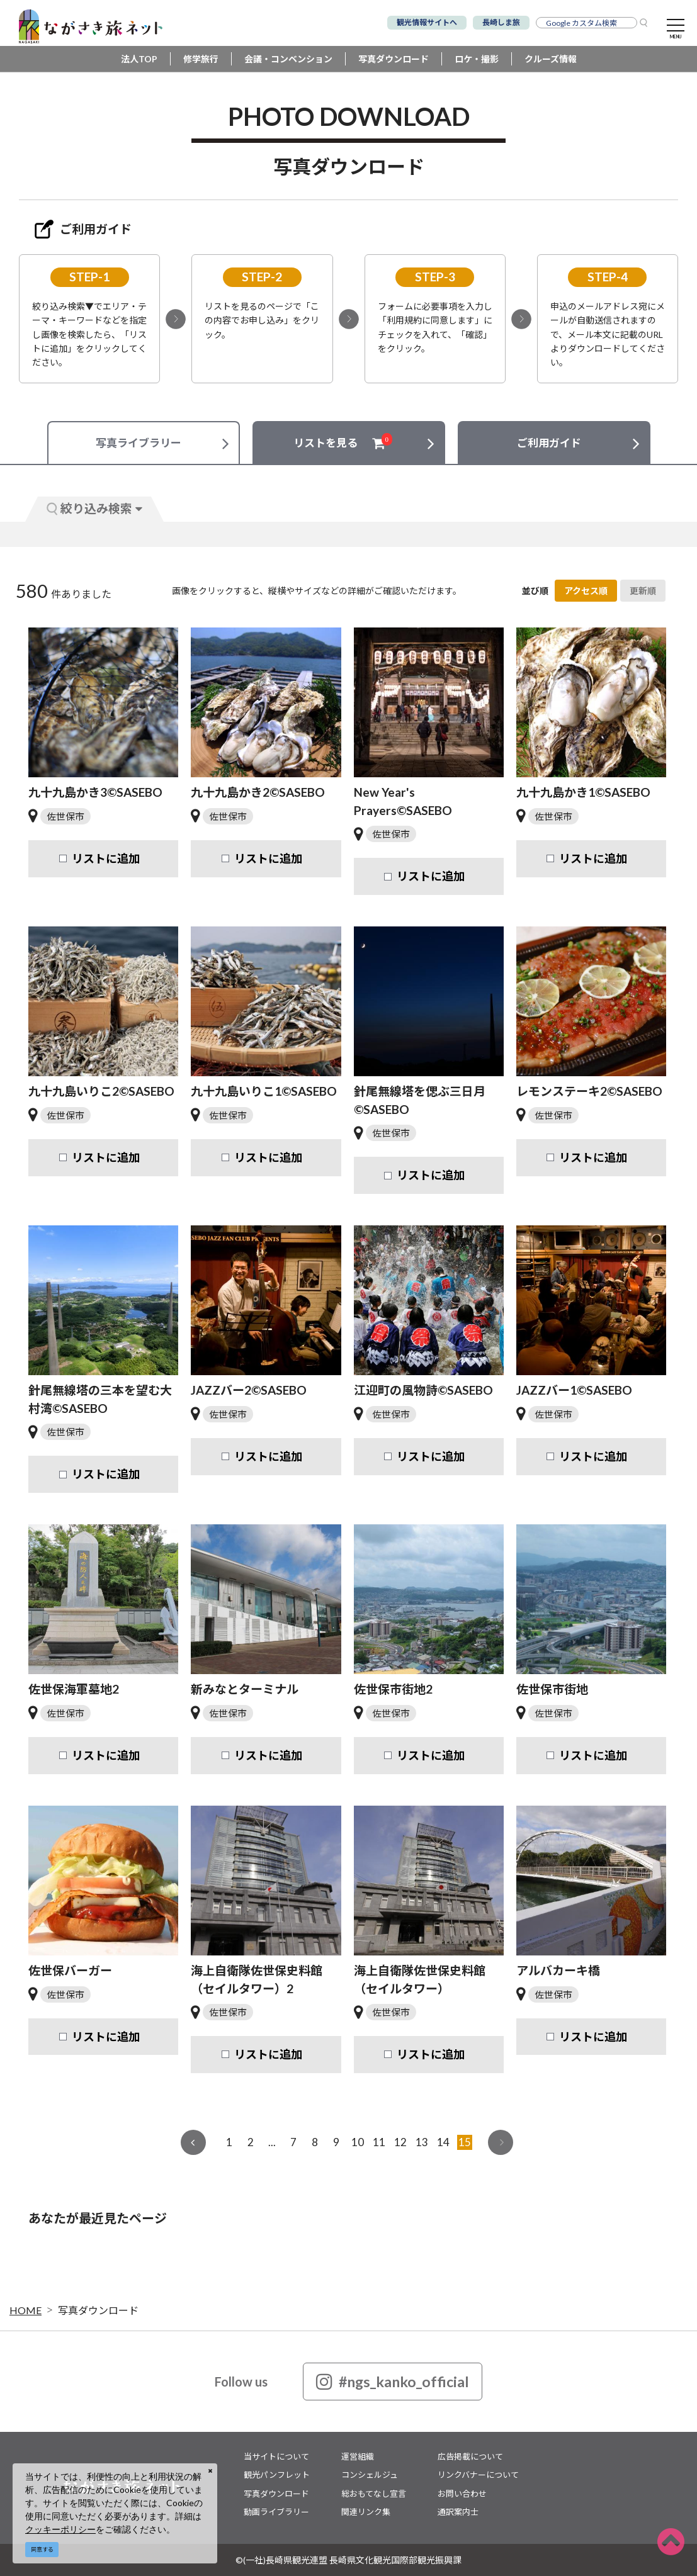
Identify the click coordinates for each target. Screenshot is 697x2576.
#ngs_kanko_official (392, 2381)
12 (400, 2142)
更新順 (643, 590)
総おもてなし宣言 (373, 2494)
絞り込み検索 (94, 508)
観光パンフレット (277, 2475)
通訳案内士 (458, 2512)
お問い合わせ (462, 2494)
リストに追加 (106, 858)
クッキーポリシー (60, 2529)
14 (443, 2142)
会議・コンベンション (288, 58)
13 (422, 2142)
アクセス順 (586, 590)
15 (464, 2142)
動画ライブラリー (276, 2512)
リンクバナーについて (478, 2475)
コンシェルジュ (369, 2475)
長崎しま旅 (501, 22)
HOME (25, 2310)
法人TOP (139, 58)
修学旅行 (200, 58)
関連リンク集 (365, 2512)
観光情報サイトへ (427, 22)
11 (379, 2142)
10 (357, 2142)
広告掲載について (470, 2456)
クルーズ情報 (550, 58)
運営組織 (357, 2456)
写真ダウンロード (393, 58)
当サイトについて (276, 2456)
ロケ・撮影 (477, 58)
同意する (42, 2549)
